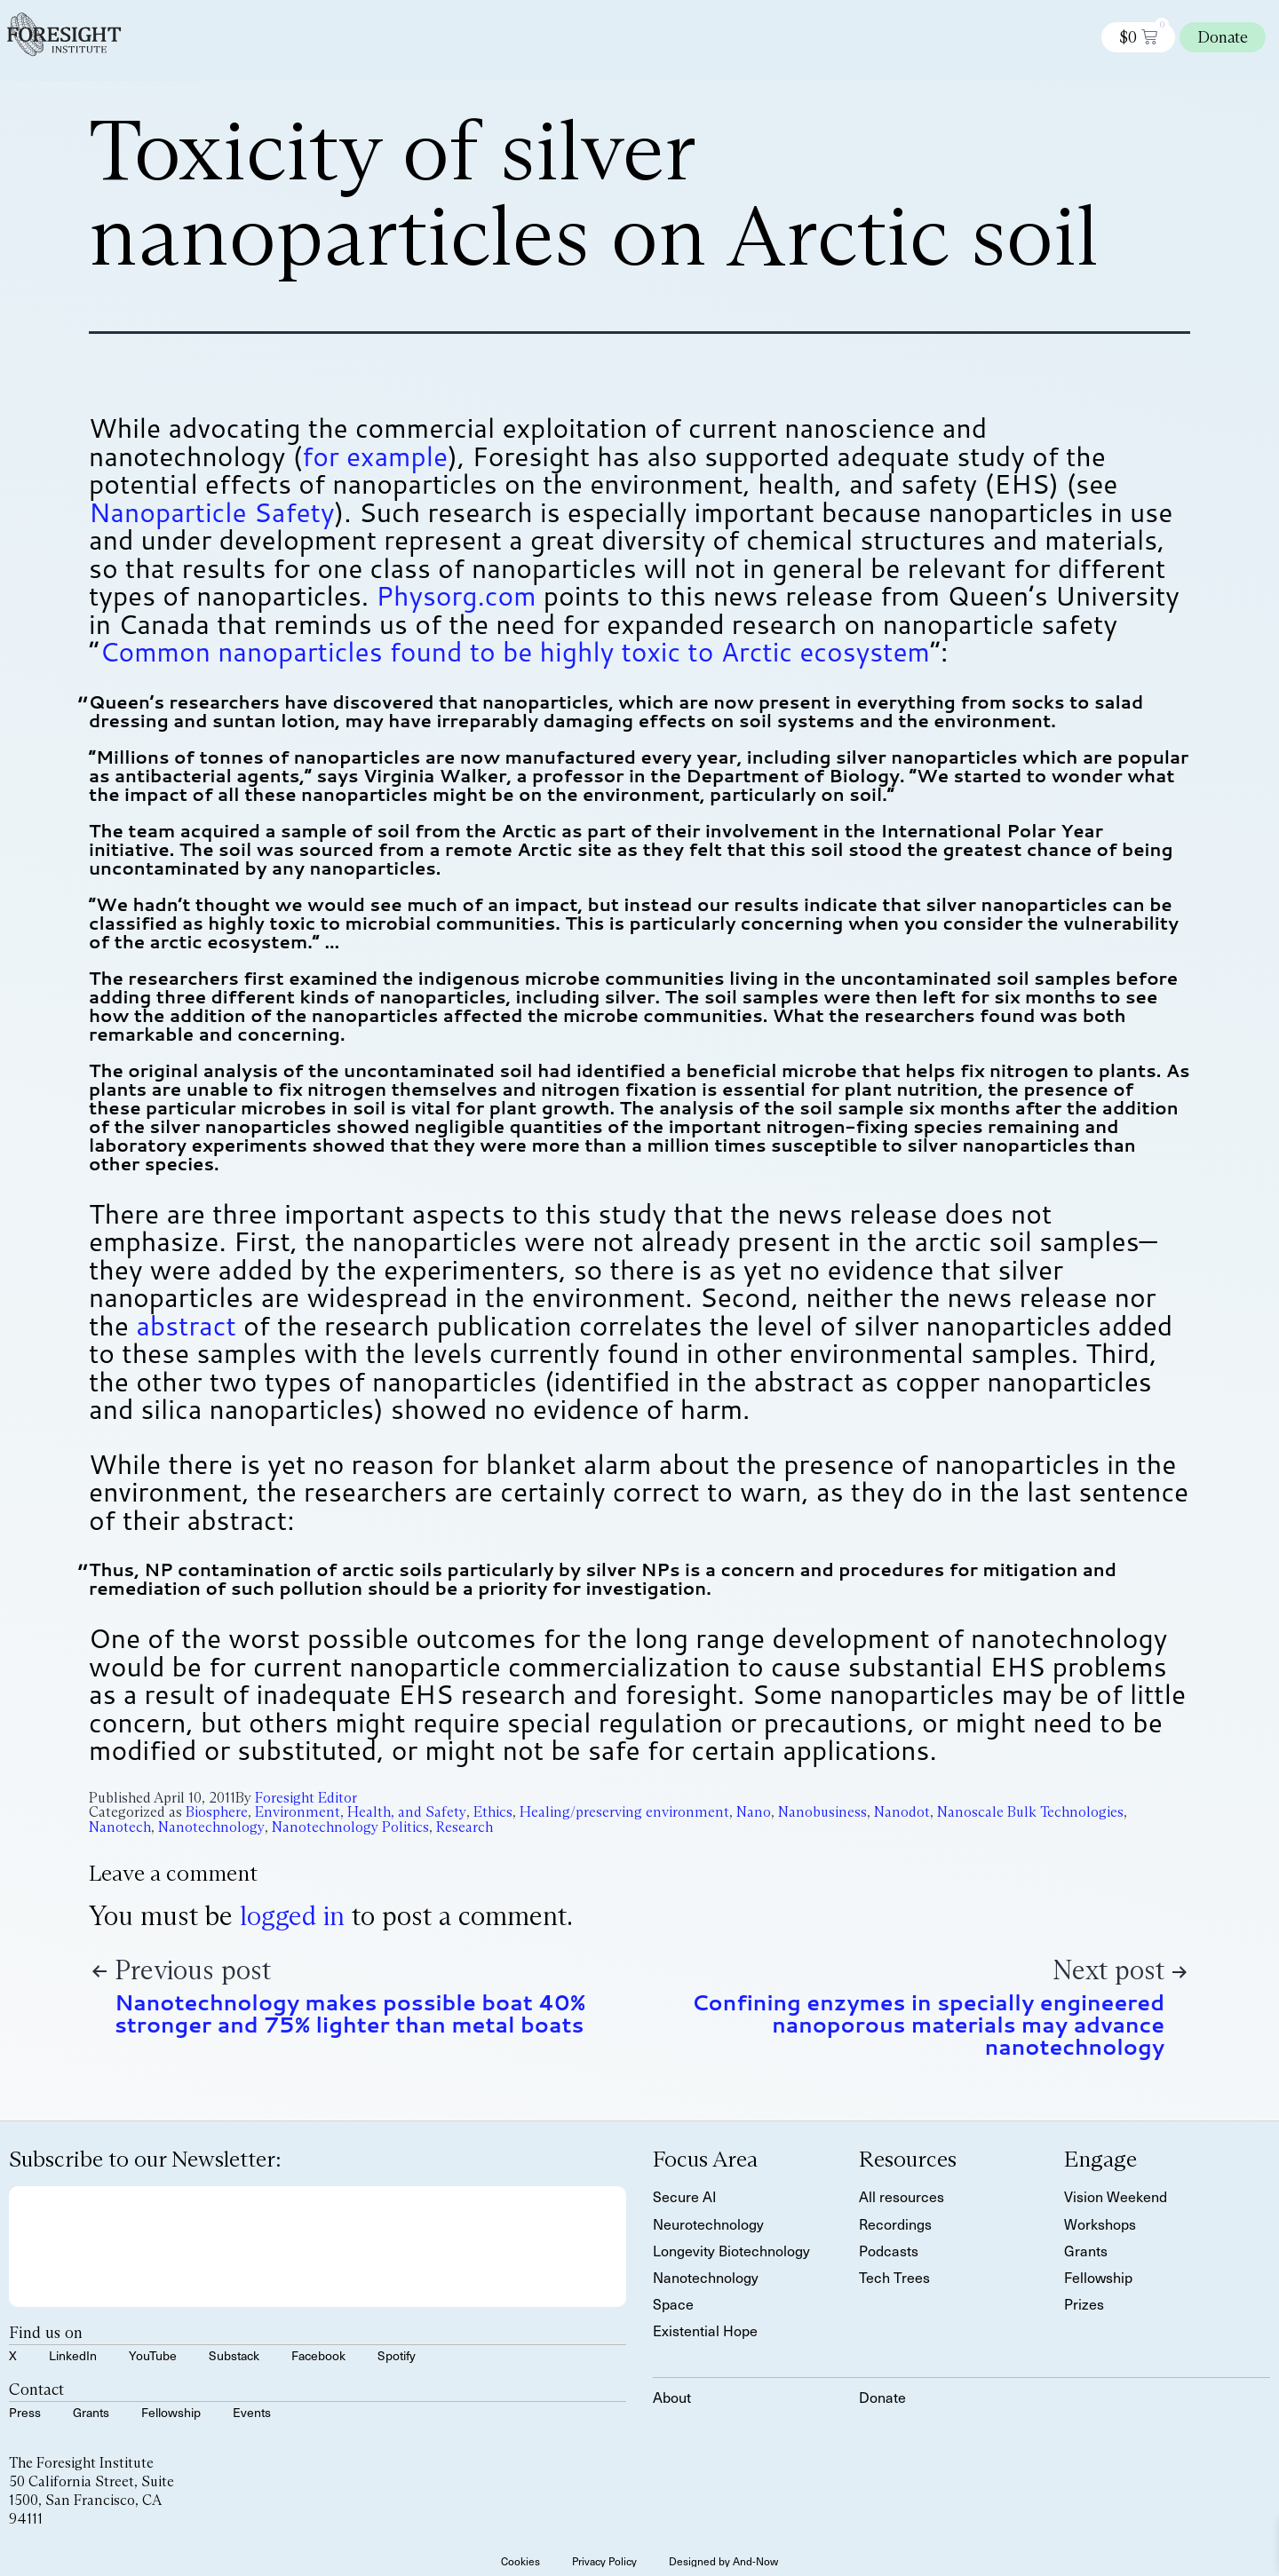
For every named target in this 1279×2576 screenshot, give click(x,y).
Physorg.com (456, 595)
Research (464, 1827)
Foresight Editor (306, 1797)
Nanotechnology (211, 1827)
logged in (292, 1915)
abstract (186, 1325)
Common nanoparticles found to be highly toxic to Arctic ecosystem (514, 651)
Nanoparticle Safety (212, 512)
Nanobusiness (822, 1811)
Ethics (492, 1811)
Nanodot (902, 1811)
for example (375, 456)
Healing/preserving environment (624, 1811)
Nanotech (120, 1827)
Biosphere (217, 1811)
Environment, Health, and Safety (360, 1811)
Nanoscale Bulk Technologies (1030, 1811)
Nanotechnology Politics (350, 1827)
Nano (753, 1811)
